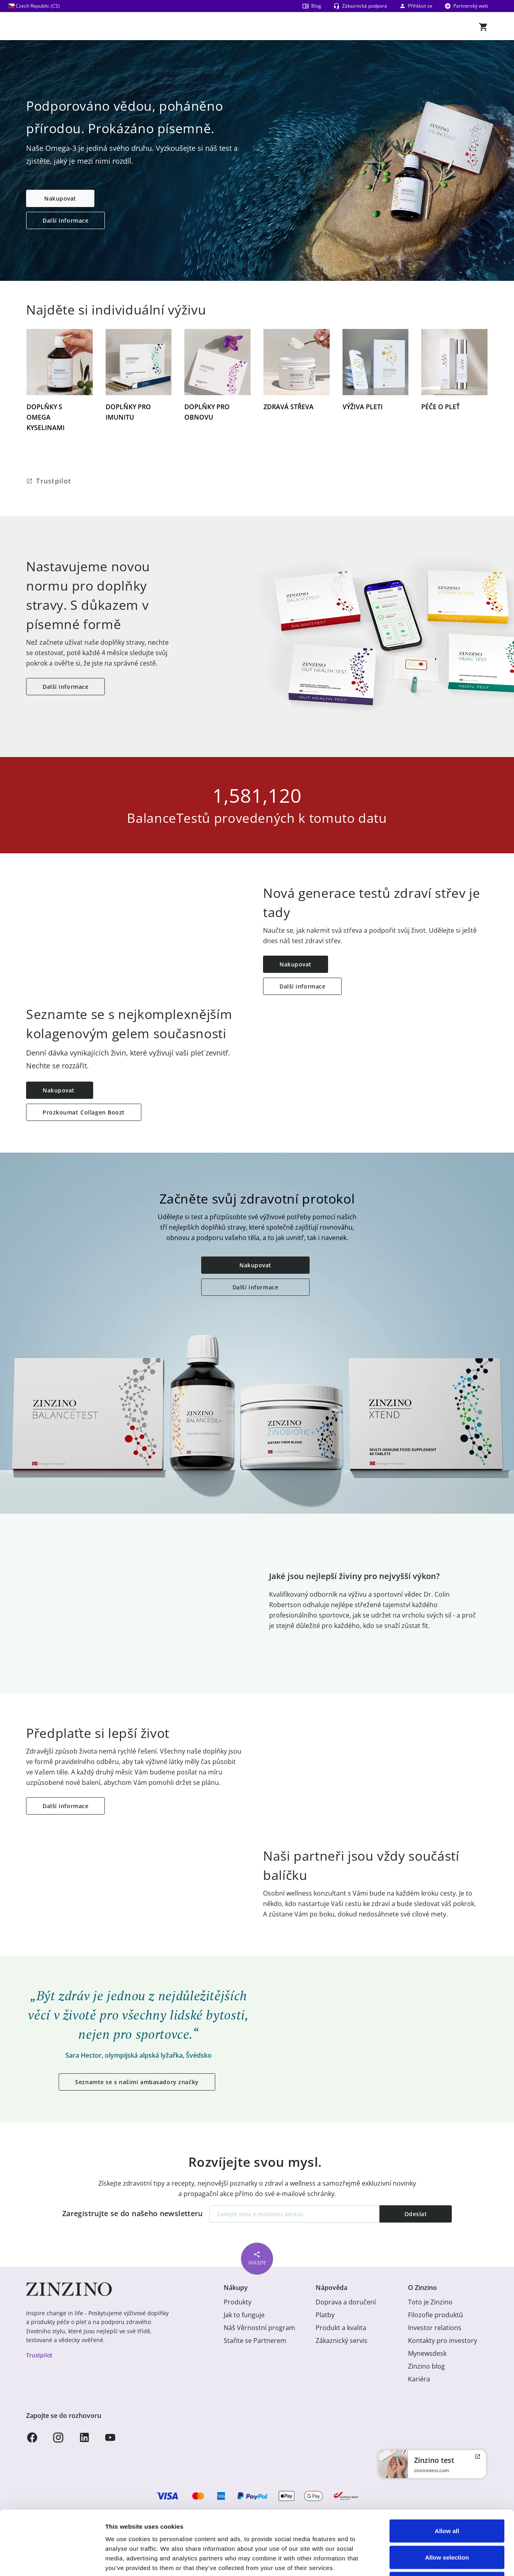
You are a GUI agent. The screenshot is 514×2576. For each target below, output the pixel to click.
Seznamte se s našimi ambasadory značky (136, 2082)
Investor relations (434, 2327)
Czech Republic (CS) (34, 5)
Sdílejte (257, 2257)
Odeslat (415, 2214)
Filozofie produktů (435, 2314)
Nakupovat (60, 198)
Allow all (447, 2470)
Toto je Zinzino (430, 2302)
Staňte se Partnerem (255, 2340)
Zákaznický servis (341, 2340)
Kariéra (419, 2379)
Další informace (65, 220)
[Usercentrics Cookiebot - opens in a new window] (52, 2560)
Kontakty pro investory (442, 2340)
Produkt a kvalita (341, 2327)
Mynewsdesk (427, 2353)
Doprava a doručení (346, 2302)
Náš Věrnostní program (259, 2327)
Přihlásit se (415, 5)
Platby (325, 2314)
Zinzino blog (426, 2366)
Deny (447, 2523)
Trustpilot (53, 481)
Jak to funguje (244, 2314)
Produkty (237, 2302)
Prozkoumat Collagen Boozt (84, 1112)
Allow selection (447, 2497)
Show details (421, 2560)
